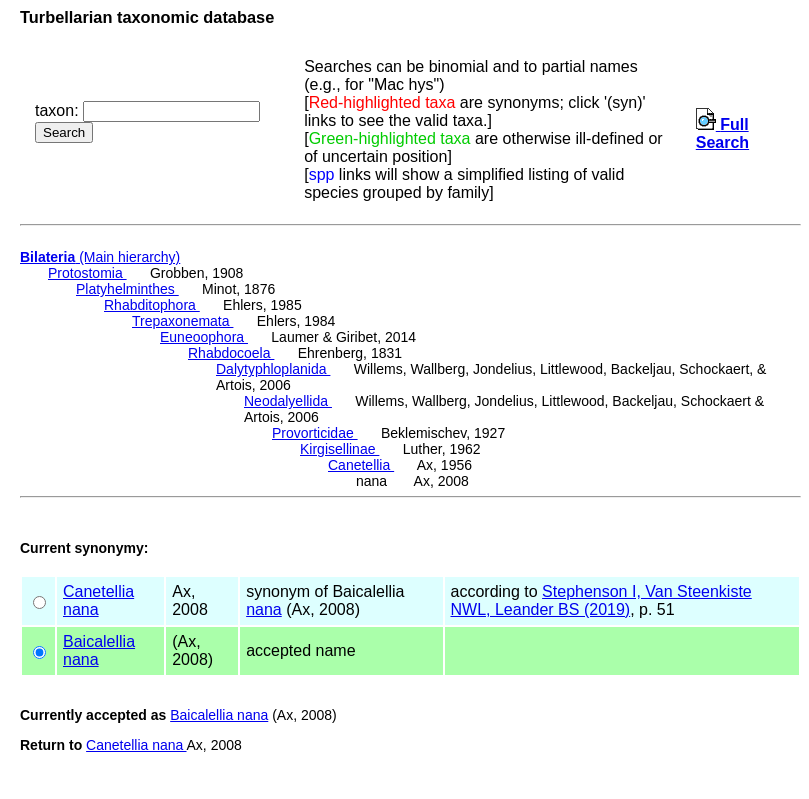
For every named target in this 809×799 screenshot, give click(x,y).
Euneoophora (204, 337)
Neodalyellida (288, 401)
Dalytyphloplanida (273, 369)
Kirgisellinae (339, 449)
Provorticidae (315, 433)
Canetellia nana (136, 745)
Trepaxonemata (182, 321)
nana (81, 609)
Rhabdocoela (231, 353)
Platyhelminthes (127, 289)
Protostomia (87, 273)
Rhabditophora (152, 305)
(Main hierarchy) (100, 257)
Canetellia (361, 465)
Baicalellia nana (219, 715)
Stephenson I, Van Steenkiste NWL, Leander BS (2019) (601, 600)
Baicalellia (99, 641)
